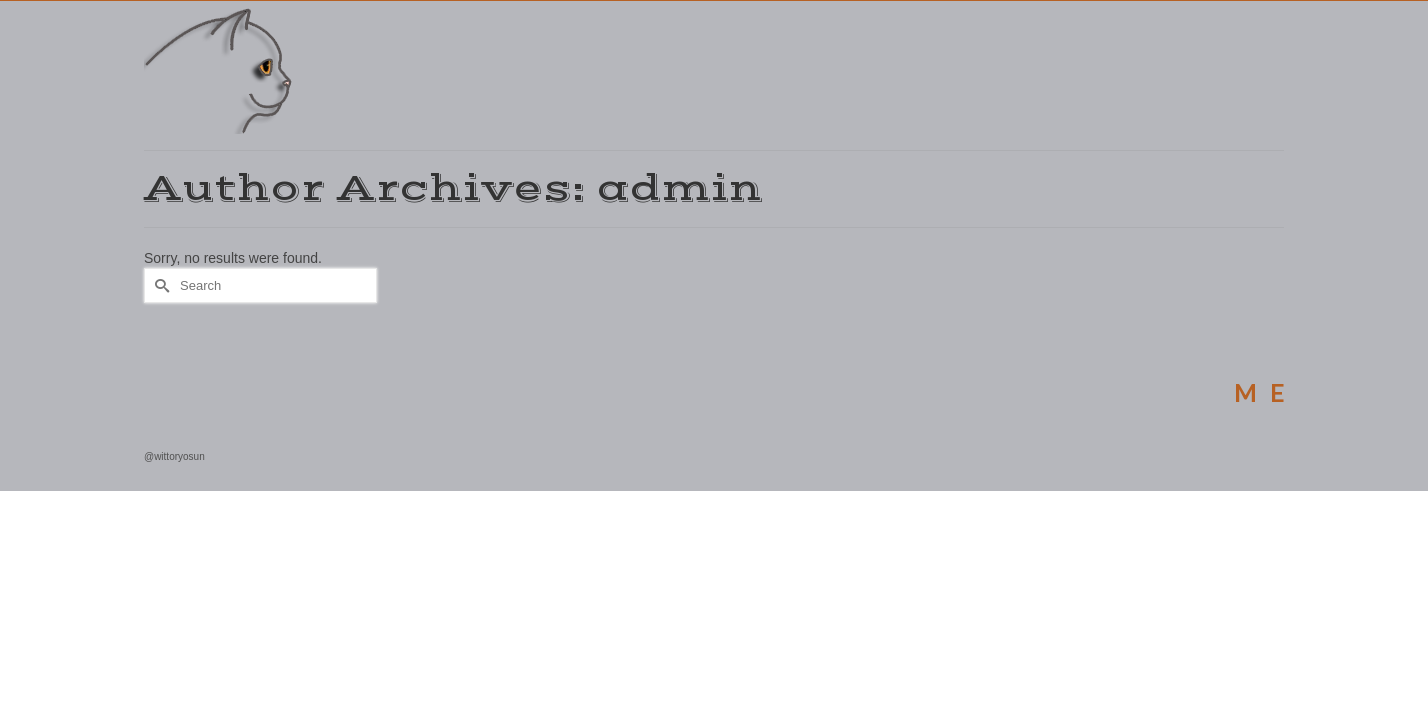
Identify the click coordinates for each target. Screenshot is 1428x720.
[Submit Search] (159, 326)
